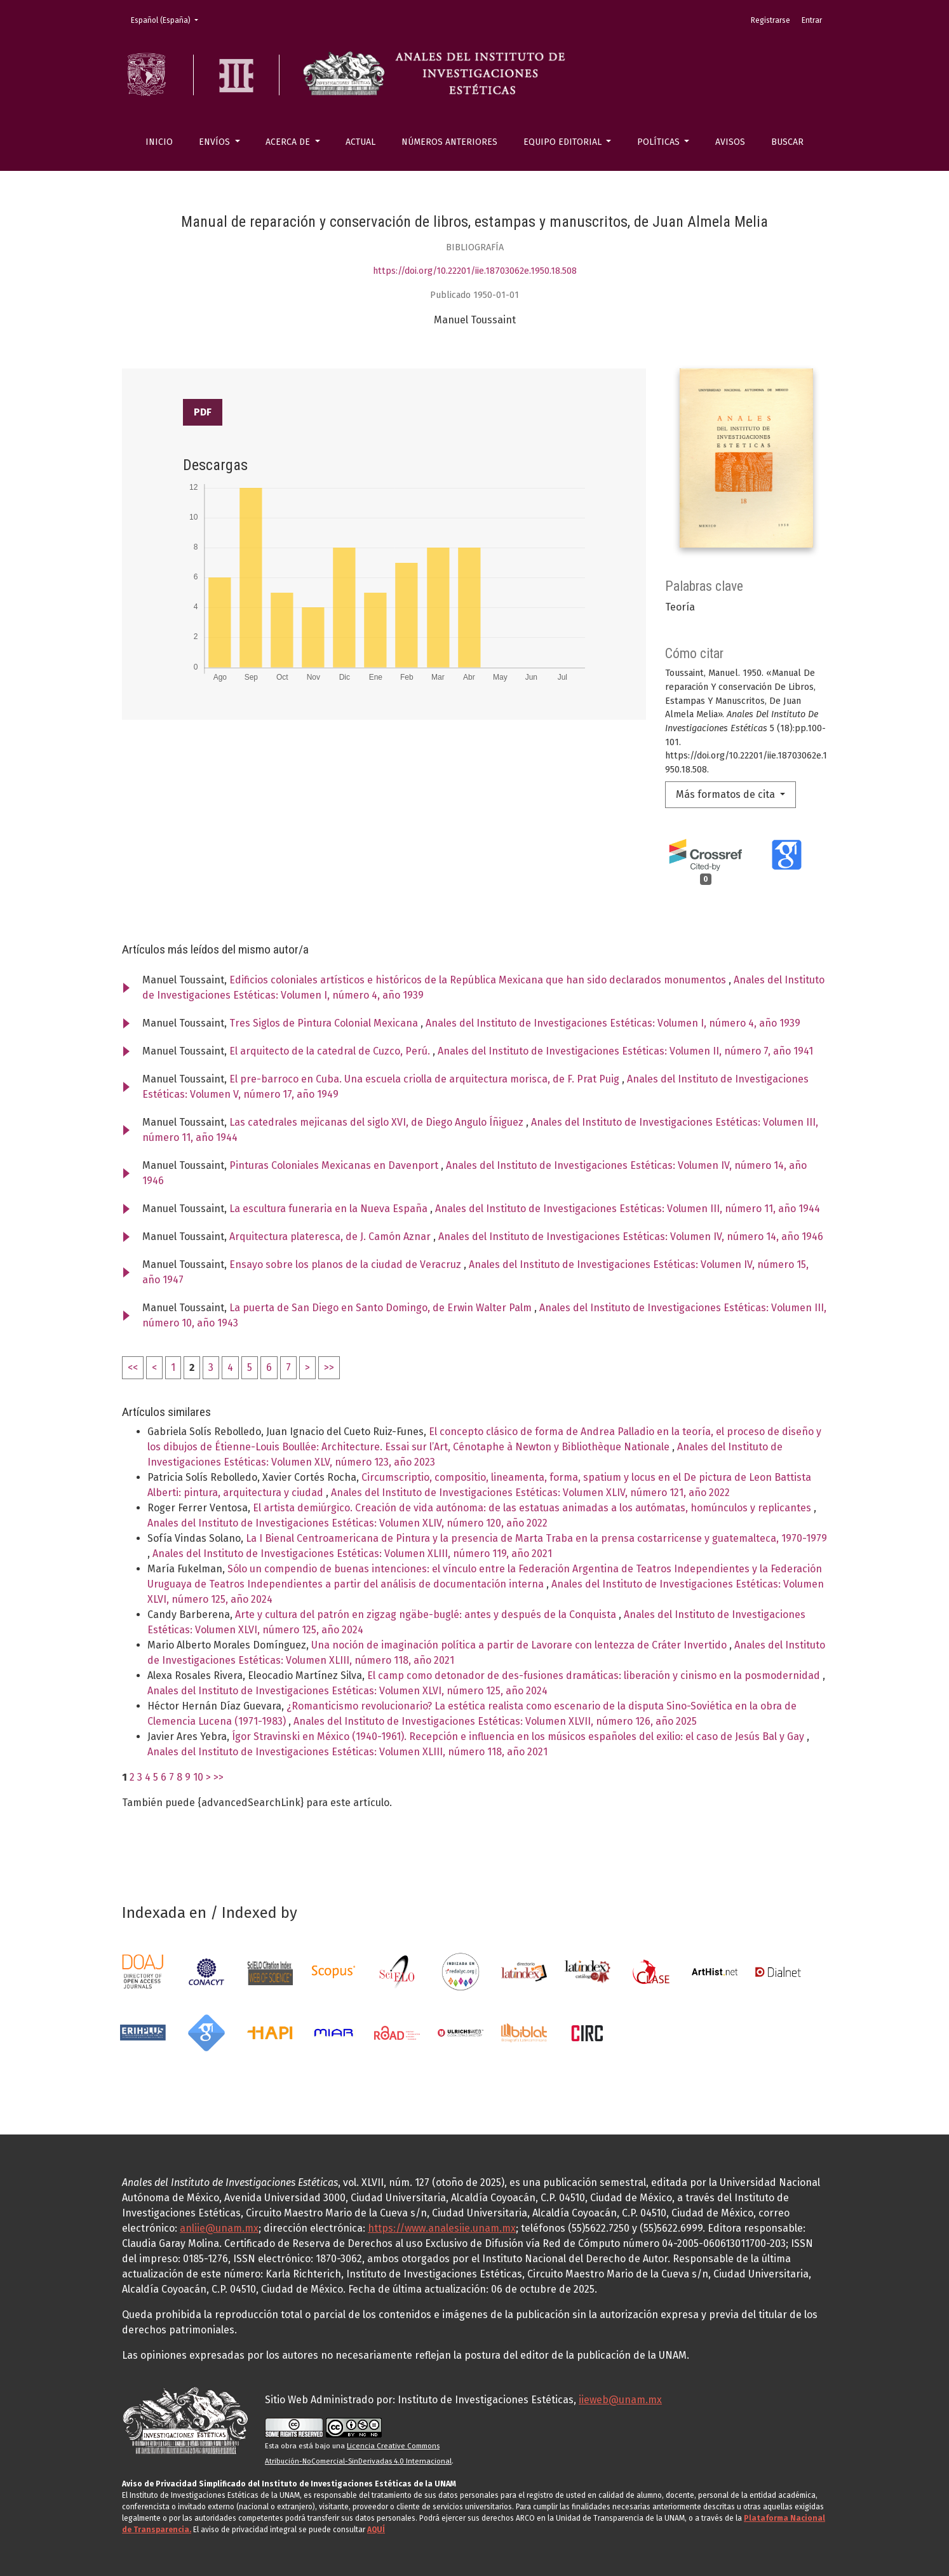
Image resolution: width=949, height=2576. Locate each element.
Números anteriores (449, 142)
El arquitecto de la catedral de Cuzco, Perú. (331, 1051)
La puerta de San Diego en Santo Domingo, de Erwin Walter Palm (381, 1308)
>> (329, 1367)
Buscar (787, 142)
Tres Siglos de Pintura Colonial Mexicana (325, 1023)
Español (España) (168, 19)
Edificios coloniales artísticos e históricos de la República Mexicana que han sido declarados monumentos (479, 980)
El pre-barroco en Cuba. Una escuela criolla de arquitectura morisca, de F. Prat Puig (425, 1079)
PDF (203, 412)
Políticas (659, 142)
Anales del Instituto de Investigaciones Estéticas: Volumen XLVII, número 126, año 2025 (495, 1721)
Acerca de (289, 142)
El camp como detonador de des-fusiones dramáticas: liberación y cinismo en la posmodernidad (595, 1675)
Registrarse (770, 20)
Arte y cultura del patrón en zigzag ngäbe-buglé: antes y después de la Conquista (427, 1614)
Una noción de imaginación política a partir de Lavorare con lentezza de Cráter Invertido (520, 1645)
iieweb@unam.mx (620, 2400)
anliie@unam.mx (219, 2228)
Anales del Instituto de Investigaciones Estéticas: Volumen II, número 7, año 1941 (625, 1051)
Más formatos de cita (726, 794)
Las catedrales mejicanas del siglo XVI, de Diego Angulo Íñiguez (377, 1122)
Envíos (215, 142)
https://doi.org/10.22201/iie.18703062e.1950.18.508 (475, 271)
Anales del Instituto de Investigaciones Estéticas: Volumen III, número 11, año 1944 (627, 1209)
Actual (360, 142)
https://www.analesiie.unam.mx (442, 2228)
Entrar (812, 20)
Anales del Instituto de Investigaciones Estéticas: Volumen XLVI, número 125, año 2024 (347, 1691)
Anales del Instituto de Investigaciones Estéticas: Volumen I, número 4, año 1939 (613, 1023)
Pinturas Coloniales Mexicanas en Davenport (335, 1165)
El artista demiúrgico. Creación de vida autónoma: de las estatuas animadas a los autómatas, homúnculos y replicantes (533, 1508)
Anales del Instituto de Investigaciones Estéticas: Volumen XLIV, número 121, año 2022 (530, 1493)
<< (133, 1367)
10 (198, 1777)
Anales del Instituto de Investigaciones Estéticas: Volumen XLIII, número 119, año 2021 (352, 1554)
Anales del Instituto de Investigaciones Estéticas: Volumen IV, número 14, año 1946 (630, 1237)
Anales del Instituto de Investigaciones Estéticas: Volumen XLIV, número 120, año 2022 (347, 1523)
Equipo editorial (563, 142)
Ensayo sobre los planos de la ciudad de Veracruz (346, 1264)
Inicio (159, 142)
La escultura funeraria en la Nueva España (329, 1209)
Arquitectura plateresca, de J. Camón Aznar (331, 1237)
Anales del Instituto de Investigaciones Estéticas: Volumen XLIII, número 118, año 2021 (347, 1752)
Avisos (730, 142)
